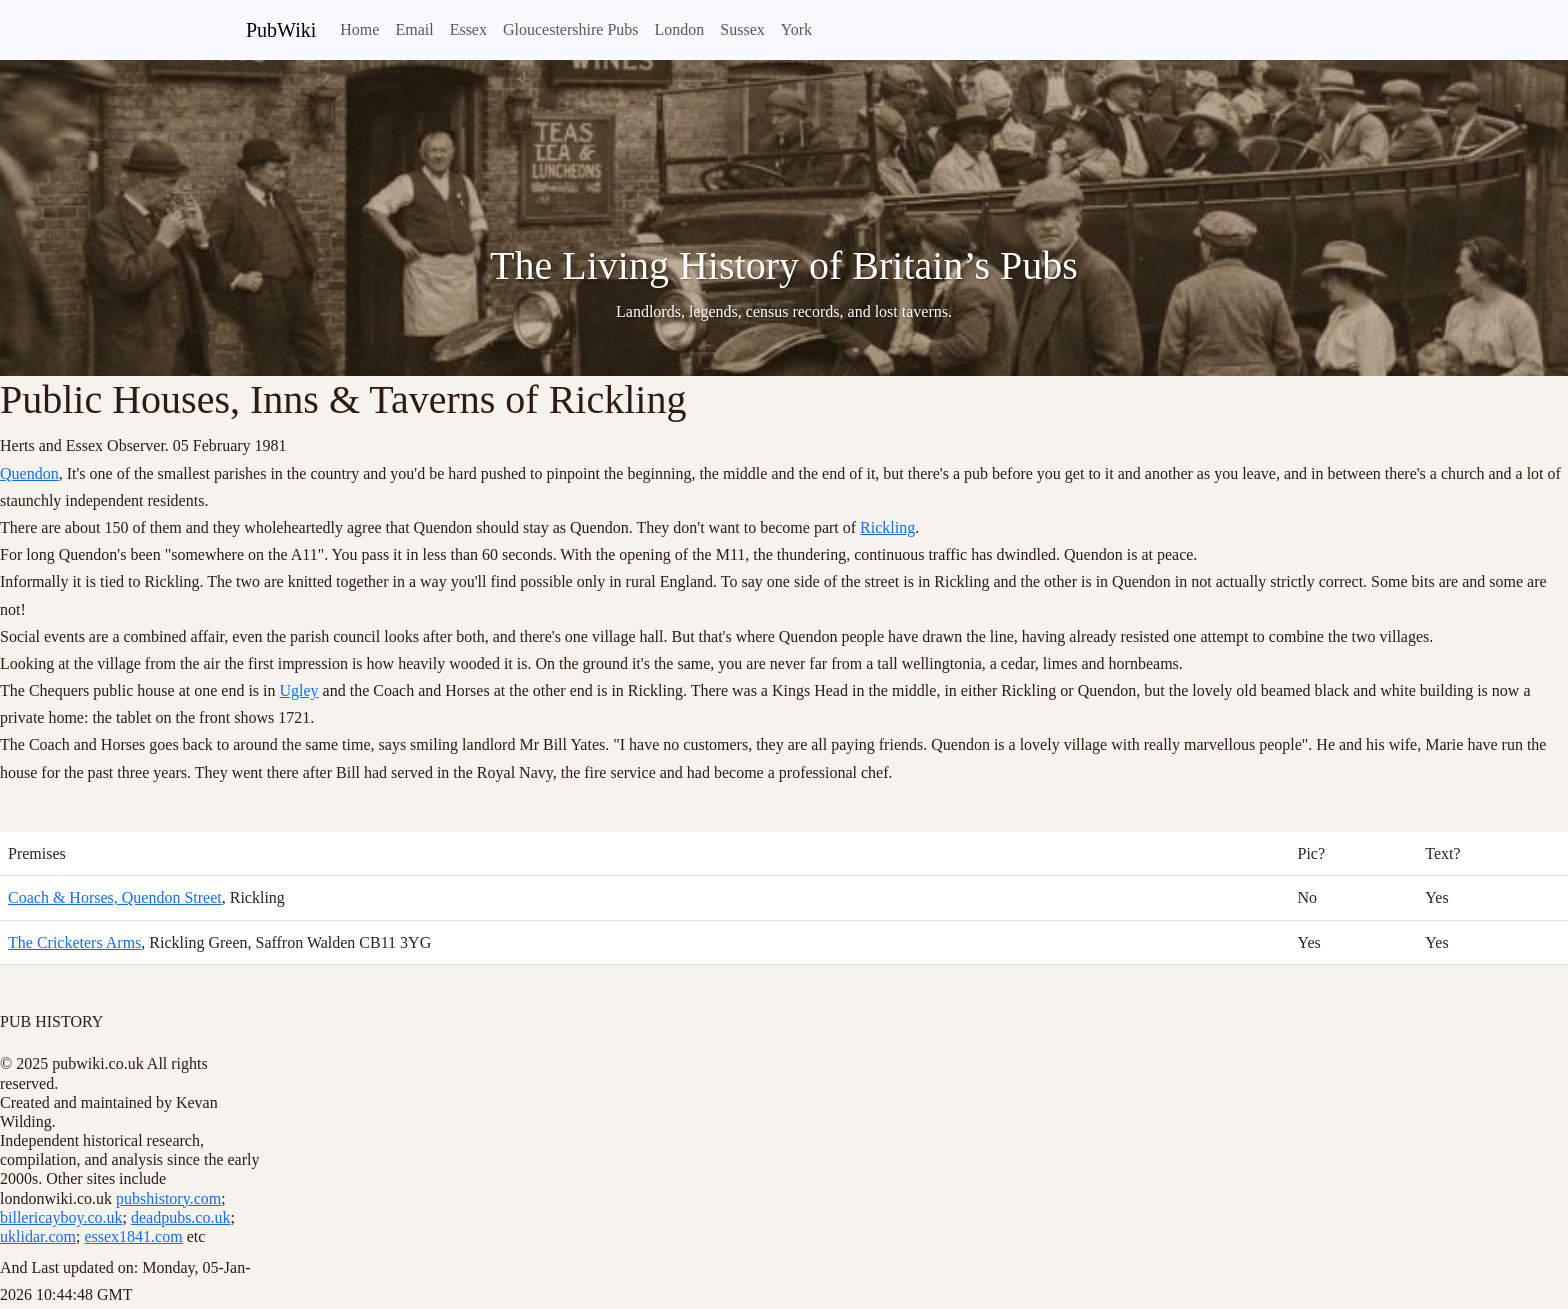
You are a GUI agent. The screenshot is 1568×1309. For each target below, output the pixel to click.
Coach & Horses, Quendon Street (115, 897)
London (680, 29)
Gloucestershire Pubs (571, 29)
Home (359, 29)
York (796, 29)
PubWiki (281, 30)
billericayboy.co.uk (61, 1217)
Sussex (742, 29)
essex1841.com (133, 1236)
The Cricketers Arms (74, 942)
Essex (468, 29)
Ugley (299, 690)
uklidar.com (38, 1236)
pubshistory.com (168, 1198)
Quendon (29, 473)
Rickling (887, 527)
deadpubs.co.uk (181, 1217)
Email (414, 29)
